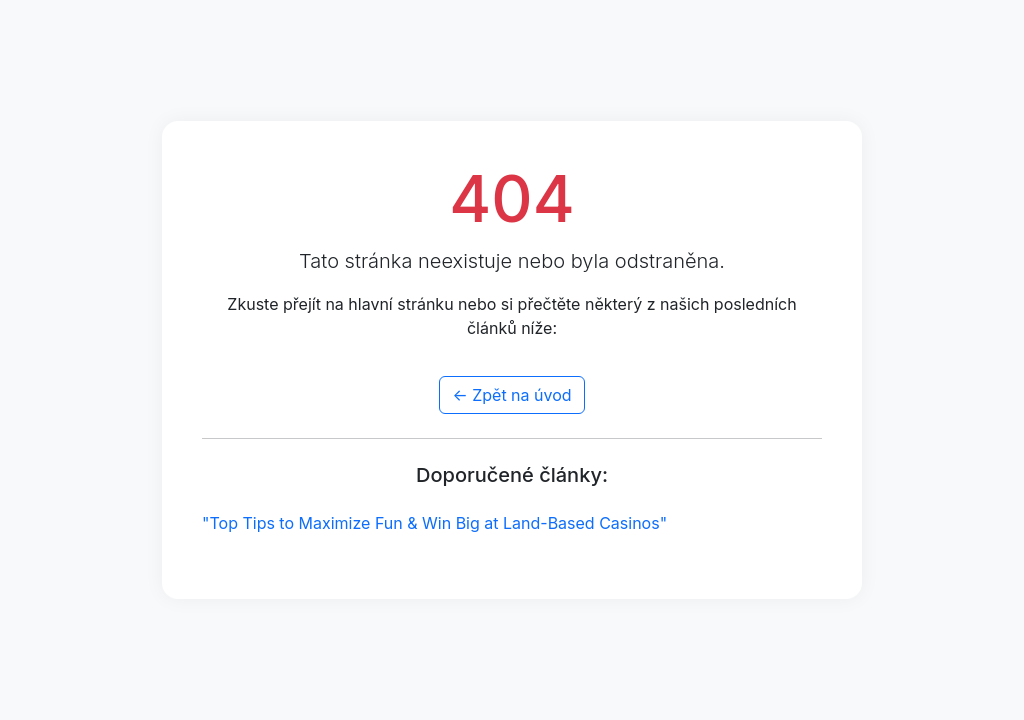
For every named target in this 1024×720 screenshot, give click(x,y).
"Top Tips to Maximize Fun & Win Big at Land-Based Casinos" (434, 523)
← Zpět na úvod (511, 395)
